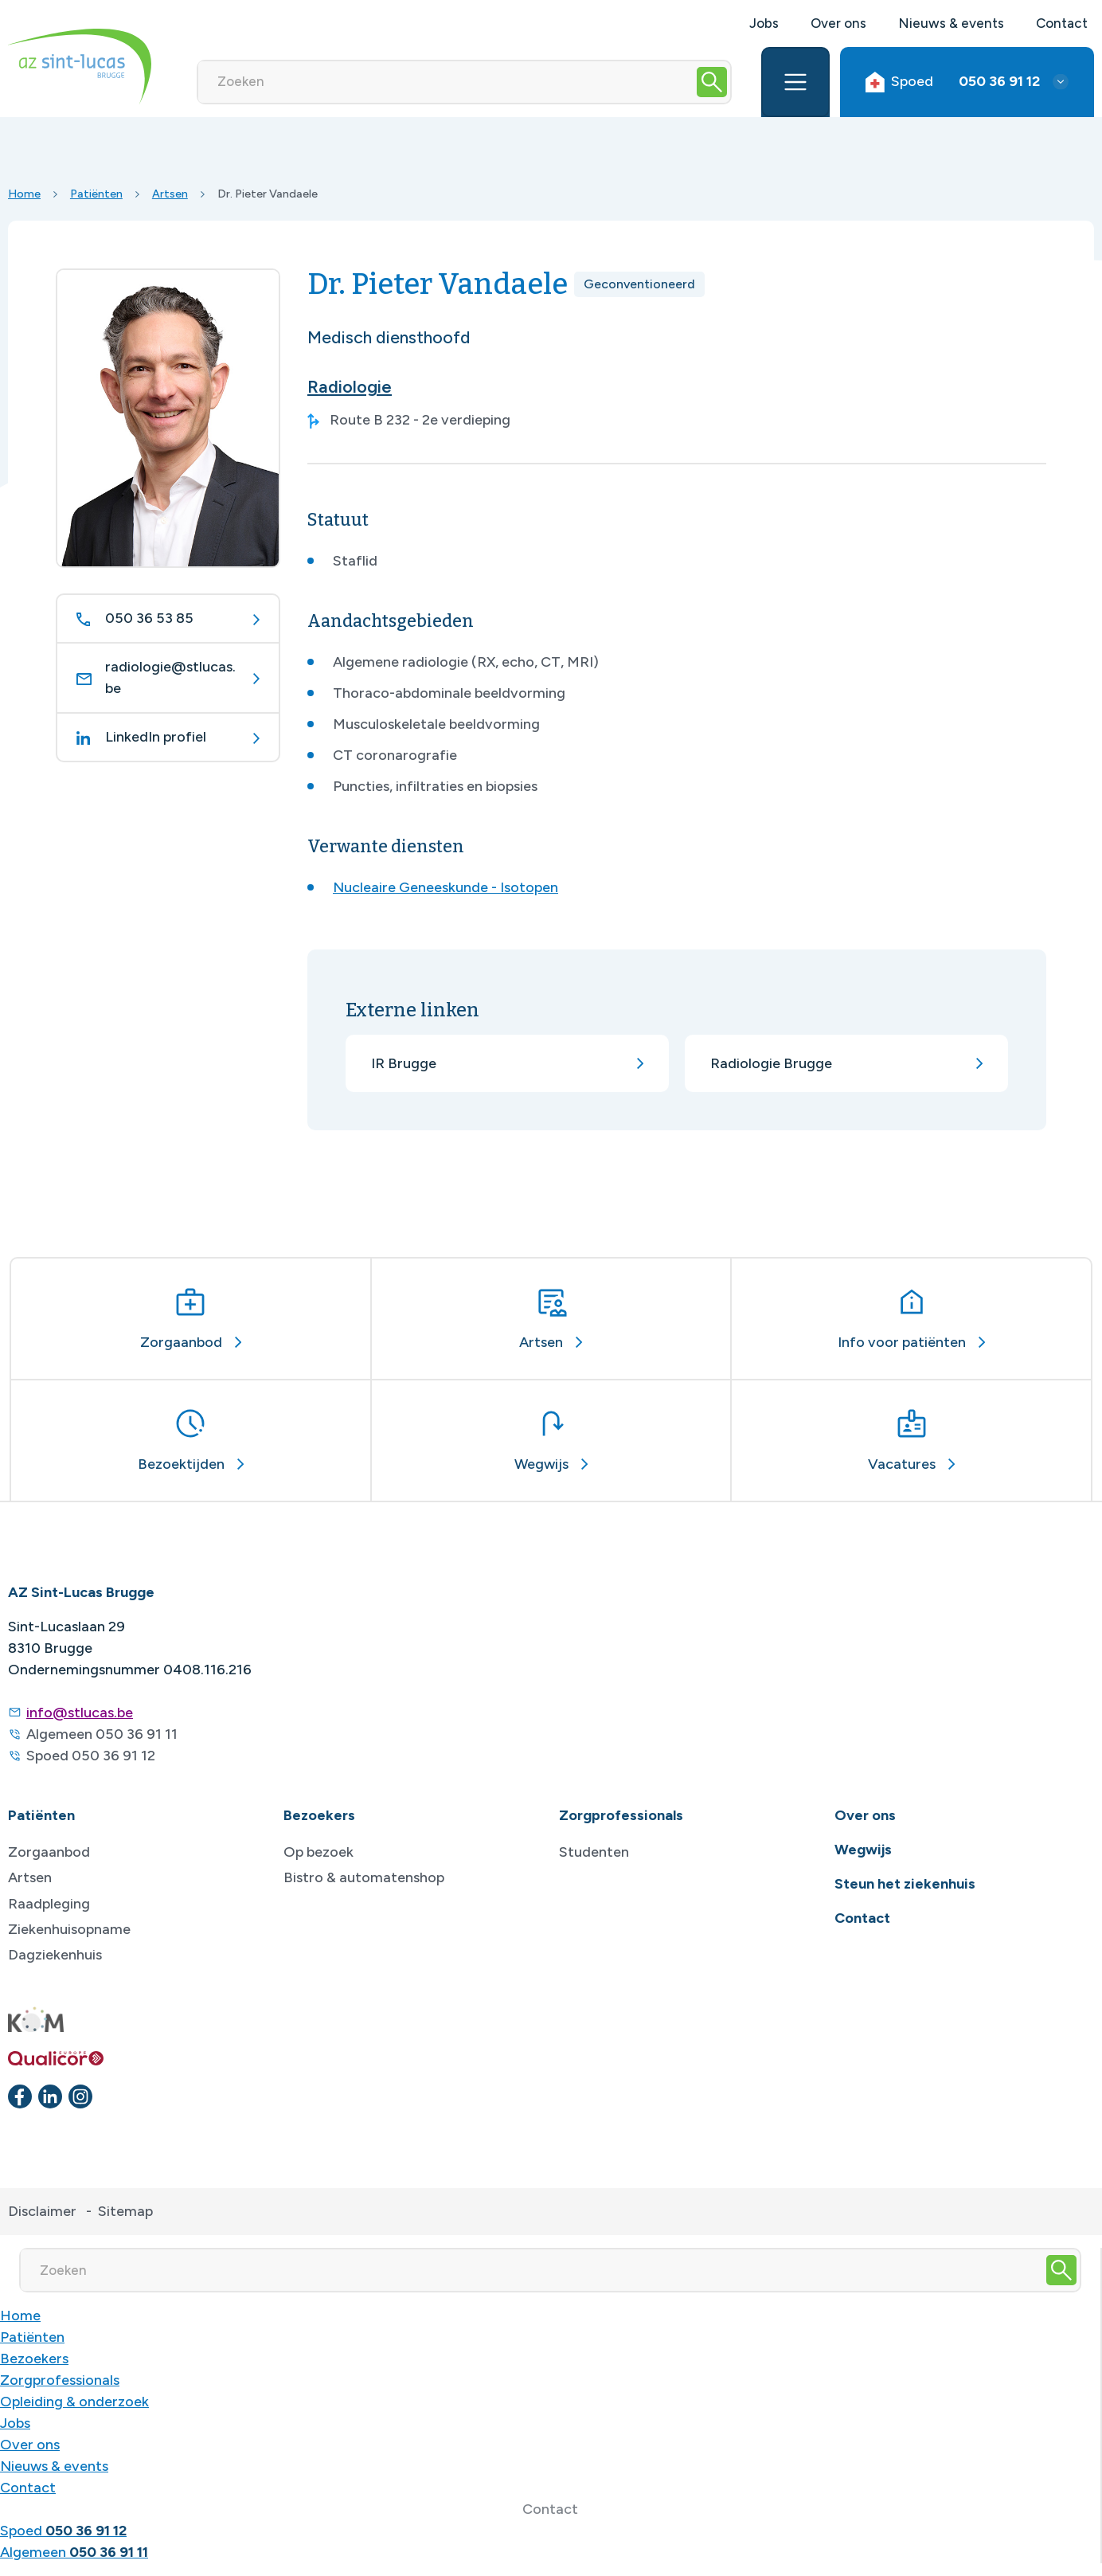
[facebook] (20, 2096)
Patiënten (96, 193)
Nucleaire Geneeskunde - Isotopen (445, 887)
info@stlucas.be (79, 1712)
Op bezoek (318, 1852)
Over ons (838, 23)
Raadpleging (49, 1903)
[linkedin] (50, 2096)
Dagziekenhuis (55, 1954)
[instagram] (80, 2096)
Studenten (594, 1852)
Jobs (764, 23)
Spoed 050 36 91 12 (90, 1755)
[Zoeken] (446, 82)
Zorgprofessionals (59, 2380)
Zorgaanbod (49, 1852)
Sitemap (125, 2211)
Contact (1062, 23)
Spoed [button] (953, 81)
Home (24, 193)
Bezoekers (34, 2358)
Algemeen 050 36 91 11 (102, 1734)
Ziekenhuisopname (69, 1929)
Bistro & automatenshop (363, 1877)
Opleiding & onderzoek (74, 2401)
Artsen (170, 193)
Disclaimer (42, 2211)
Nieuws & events (951, 23)
